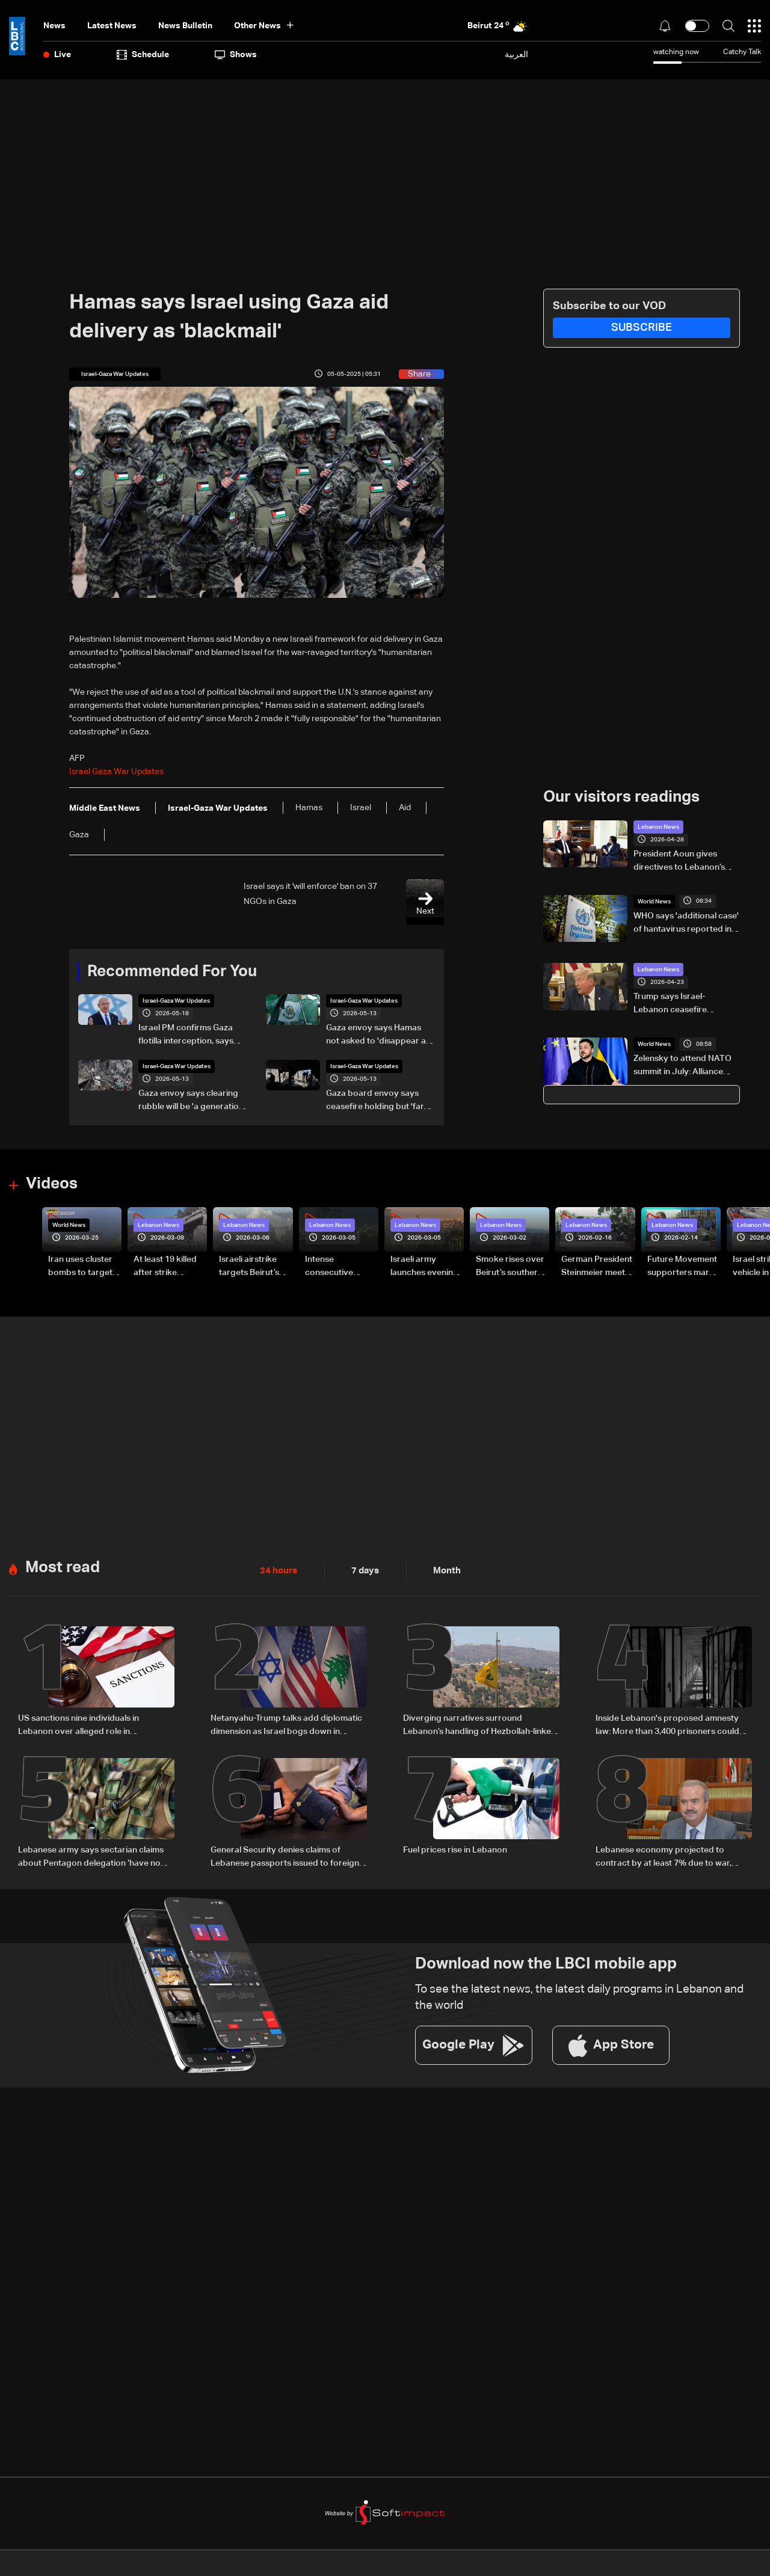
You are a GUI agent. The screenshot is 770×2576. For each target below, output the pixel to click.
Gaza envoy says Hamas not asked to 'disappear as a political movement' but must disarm (378, 1036)
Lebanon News (658, 826)
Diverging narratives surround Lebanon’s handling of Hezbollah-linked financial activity (479, 1724)
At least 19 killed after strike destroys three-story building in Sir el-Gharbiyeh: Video (166, 1267)
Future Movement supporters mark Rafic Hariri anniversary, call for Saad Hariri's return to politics (682, 1267)
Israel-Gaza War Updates (177, 1001)
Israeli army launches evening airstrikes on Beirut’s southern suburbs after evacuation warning (424, 1267)
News (54, 26)
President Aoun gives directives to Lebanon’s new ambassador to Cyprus (679, 861)
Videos (52, 1183)
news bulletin (185, 26)
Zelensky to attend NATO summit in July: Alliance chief (682, 1066)
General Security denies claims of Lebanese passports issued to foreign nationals (285, 1854)
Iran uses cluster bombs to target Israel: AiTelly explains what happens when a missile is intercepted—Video (80, 1267)
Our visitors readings (621, 797)
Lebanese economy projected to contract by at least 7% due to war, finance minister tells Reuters (664, 1854)
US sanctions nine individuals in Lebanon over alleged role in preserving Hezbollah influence (79, 1724)
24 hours (277, 1569)
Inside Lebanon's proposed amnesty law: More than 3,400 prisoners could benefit (667, 1724)
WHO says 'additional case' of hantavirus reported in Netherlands (686, 923)
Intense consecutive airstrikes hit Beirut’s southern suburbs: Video (338, 1267)
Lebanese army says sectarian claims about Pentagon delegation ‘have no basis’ (91, 1854)
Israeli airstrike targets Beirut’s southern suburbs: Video (255, 1267)
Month (442, 1569)
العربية (516, 54)
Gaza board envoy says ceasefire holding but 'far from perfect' (375, 1101)
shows (236, 54)
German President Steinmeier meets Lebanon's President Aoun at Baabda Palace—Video (596, 1267)
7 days (362, 1569)
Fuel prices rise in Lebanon (455, 1846)
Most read (62, 1565)
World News (654, 901)
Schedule (143, 54)
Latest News (112, 26)
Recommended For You (172, 971)
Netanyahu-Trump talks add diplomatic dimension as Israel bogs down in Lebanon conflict (286, 1724)
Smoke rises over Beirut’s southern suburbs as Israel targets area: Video (510, 1267)
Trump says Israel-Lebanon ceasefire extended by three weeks (683, 1004)
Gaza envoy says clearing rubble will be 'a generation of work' (191, 1101)
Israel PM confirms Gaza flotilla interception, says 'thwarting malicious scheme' (185, 1036)
